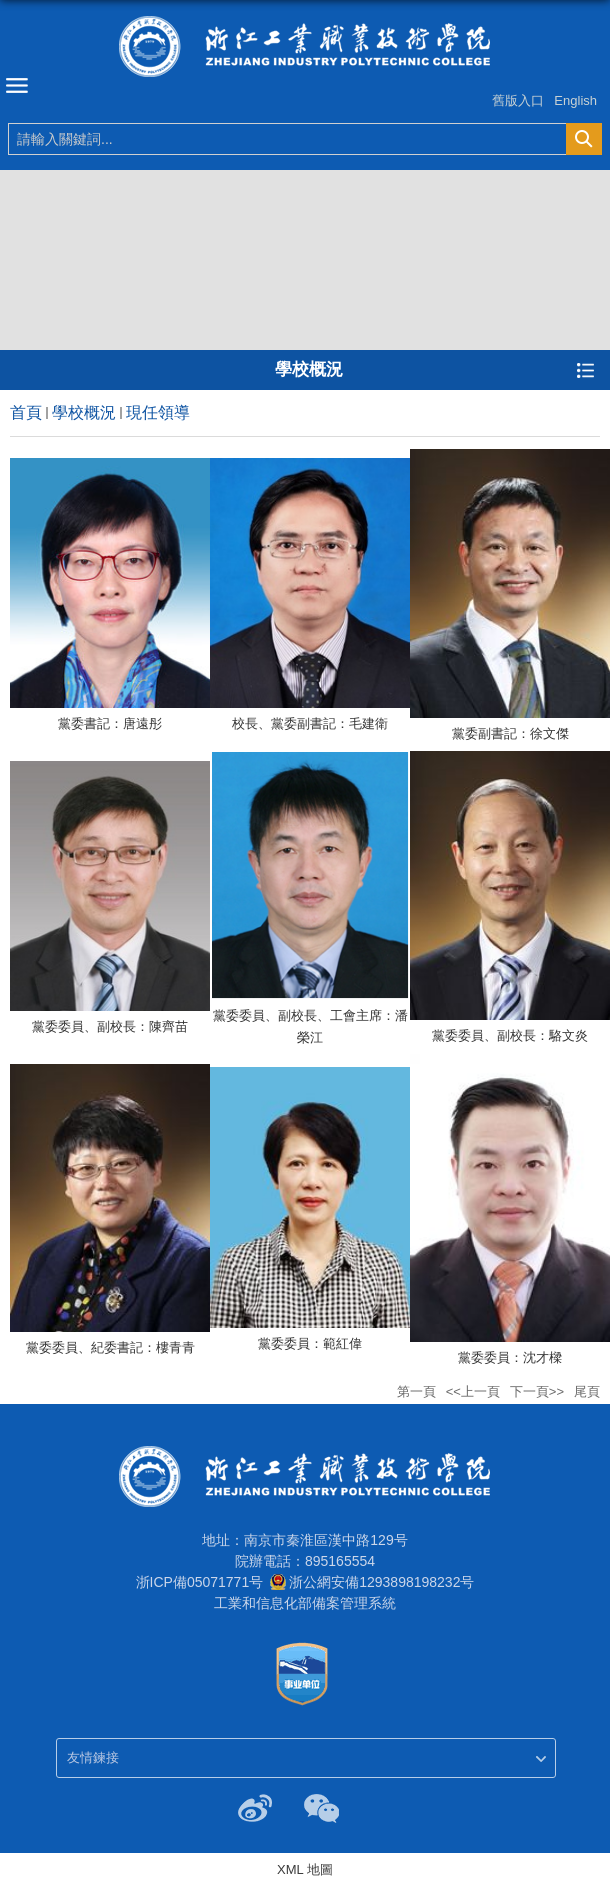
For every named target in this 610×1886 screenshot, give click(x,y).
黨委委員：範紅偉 (310, 1343)
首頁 (26, 412)
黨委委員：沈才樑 (510, 1357)
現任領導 (158, 412)
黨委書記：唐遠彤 (110, 723)
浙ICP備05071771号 (200, 1582)
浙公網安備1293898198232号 (381, 1582)
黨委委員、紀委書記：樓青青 (110, 1347)
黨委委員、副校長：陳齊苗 (110, 1026)
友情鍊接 (93, 1757)
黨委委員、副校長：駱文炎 (510, 1035)
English (575, 100)
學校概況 (84, 412)
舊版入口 (518, 100)
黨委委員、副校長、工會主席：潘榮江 (310, 1026)
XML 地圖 (305, 1869)
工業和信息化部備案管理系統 (305, 1603)
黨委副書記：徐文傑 (510, 733)
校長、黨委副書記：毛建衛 (310, 723)
